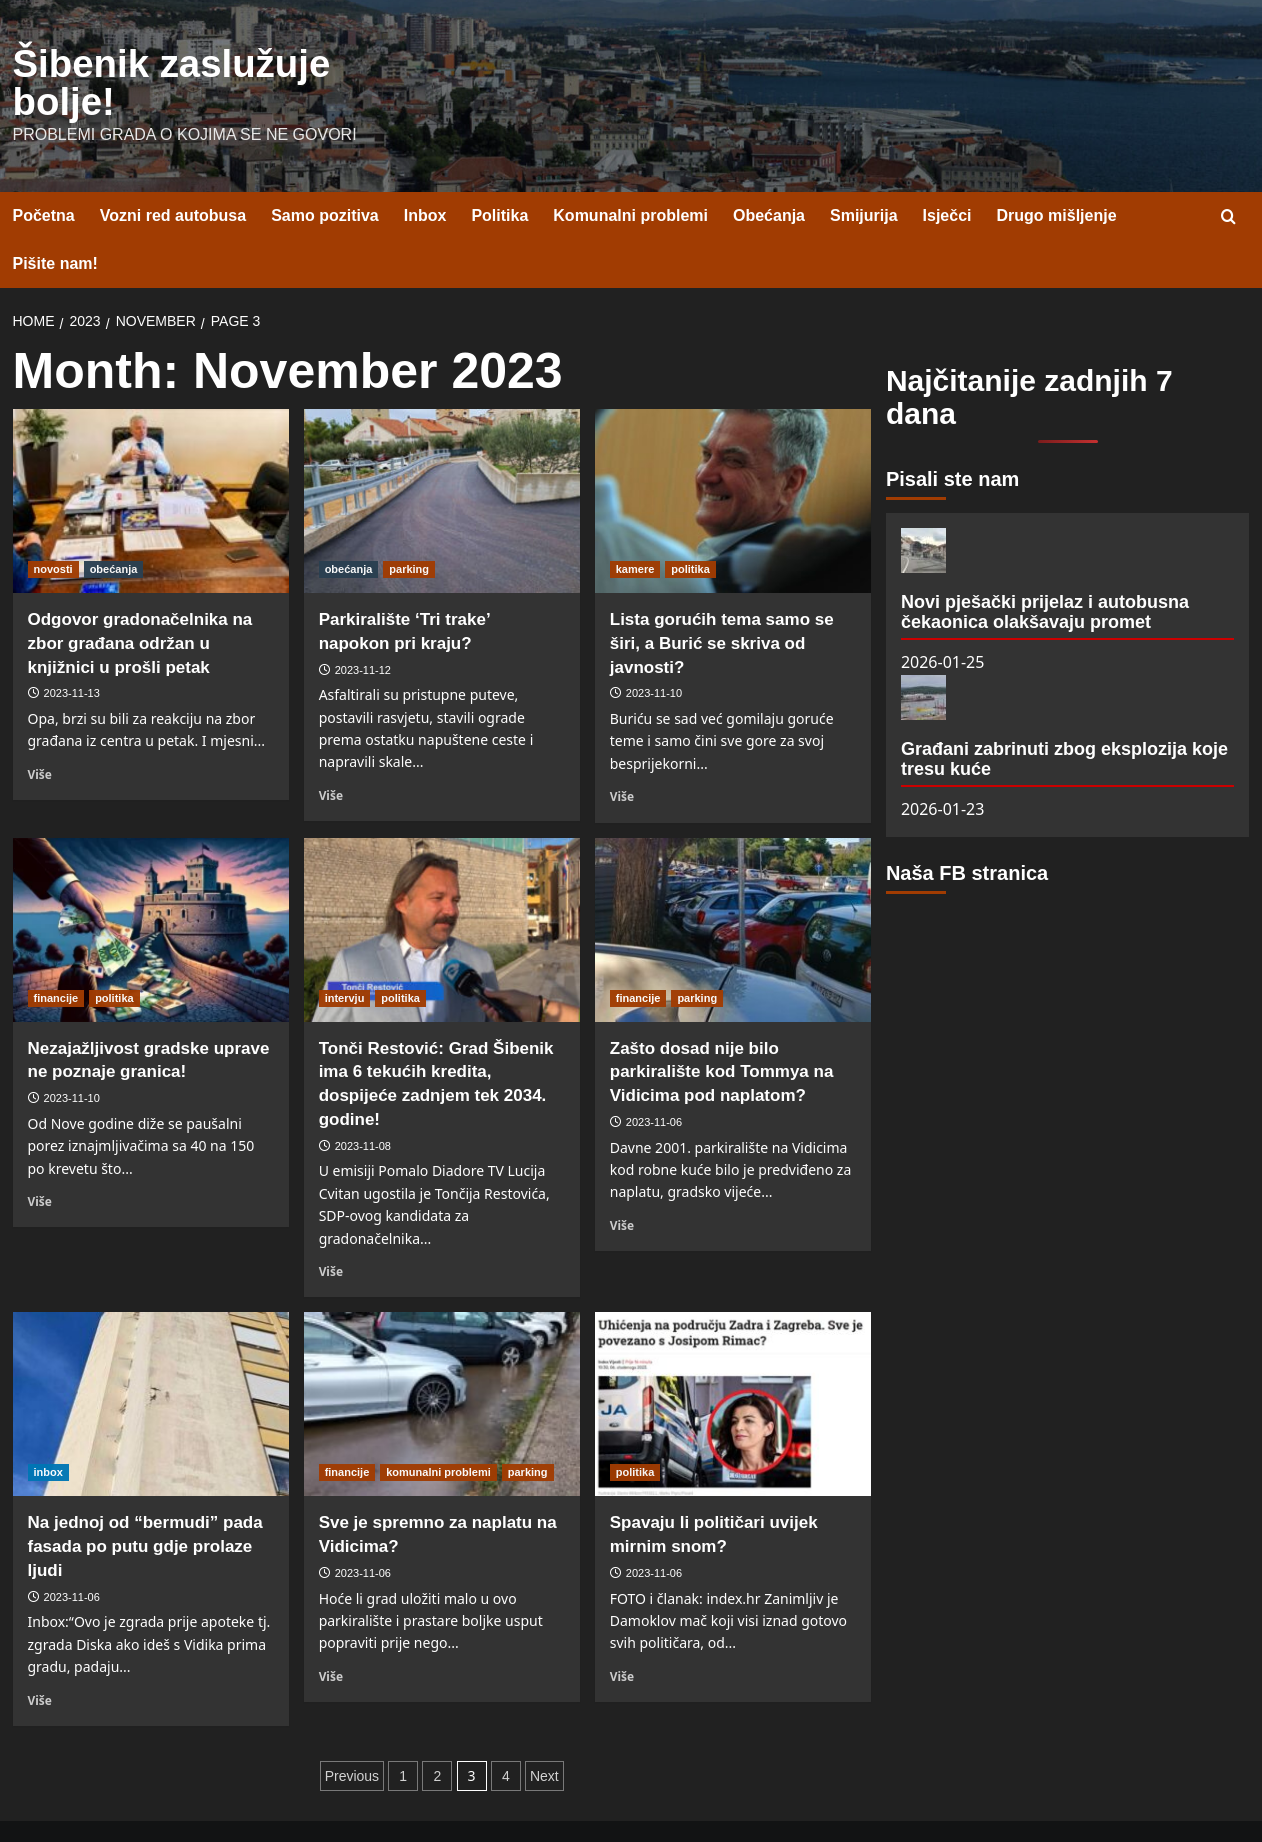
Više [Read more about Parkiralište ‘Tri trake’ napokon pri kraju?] (331, 750)
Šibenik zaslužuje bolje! (192, 61)
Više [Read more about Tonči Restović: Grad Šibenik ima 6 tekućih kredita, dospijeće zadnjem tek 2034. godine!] (331, 1226)
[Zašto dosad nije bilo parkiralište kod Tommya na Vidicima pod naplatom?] (733, 885)
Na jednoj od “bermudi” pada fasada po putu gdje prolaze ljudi (145, 1502)
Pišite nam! (55, 219)
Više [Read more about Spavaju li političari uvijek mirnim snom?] (622, 1631)
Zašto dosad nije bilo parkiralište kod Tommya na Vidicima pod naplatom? (722, 1027)
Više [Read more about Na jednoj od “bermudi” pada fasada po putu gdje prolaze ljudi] (40, 1655)
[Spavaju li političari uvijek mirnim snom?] (733, 1360)
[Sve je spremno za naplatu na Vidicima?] (442, 1360)
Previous (352, 1731)
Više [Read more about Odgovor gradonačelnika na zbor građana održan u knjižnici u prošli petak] (40, 729)
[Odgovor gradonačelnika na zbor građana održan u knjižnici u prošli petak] (151, 456)
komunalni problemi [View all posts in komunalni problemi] (438, 1428)
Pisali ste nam (952, 434)
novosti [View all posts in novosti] (53, 524)
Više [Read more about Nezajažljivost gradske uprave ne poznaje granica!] (40, 1156)
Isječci (947, 171)
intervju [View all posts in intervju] (345, 953)
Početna (44, 171)
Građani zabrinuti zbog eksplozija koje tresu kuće (1064, 714)
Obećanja (769, 171)
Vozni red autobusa (173, 171)
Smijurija (864, 171)
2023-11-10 (654, 649)
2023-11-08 (363, 1101)
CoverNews (726, 1808)
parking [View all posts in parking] (409, 524)
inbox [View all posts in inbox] (48, 1428)
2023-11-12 (363, 625)
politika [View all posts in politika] (690, 524)
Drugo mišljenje (1057, 171)
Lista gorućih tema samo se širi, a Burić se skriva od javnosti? (722, 598)
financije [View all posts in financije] (56, 953)
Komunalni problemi (630, 171)
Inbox (425, 171)
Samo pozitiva (325, 171)
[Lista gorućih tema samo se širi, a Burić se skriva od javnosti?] (733, 456)
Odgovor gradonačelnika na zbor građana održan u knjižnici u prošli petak (140, 598)
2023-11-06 (654, 1077)
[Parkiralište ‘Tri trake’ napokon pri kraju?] (442, 456)
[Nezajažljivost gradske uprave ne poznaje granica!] (151, 885)
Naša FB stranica (967, 829)
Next (544, 1731)
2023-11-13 (72, 649)
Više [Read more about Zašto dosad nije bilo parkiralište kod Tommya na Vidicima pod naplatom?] (622, 1180)
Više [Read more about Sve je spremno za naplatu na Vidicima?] (331, 1631)
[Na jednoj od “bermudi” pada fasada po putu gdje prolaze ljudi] (151, 1360)
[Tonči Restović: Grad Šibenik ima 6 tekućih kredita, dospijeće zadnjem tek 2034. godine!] (442, 885)
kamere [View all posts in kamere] (635, 524)
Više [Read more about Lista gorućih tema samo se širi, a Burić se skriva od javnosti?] (622, 751)
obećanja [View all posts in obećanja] (114, 524)
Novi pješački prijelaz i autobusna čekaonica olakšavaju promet (1045, 567)
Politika (499, 171)
